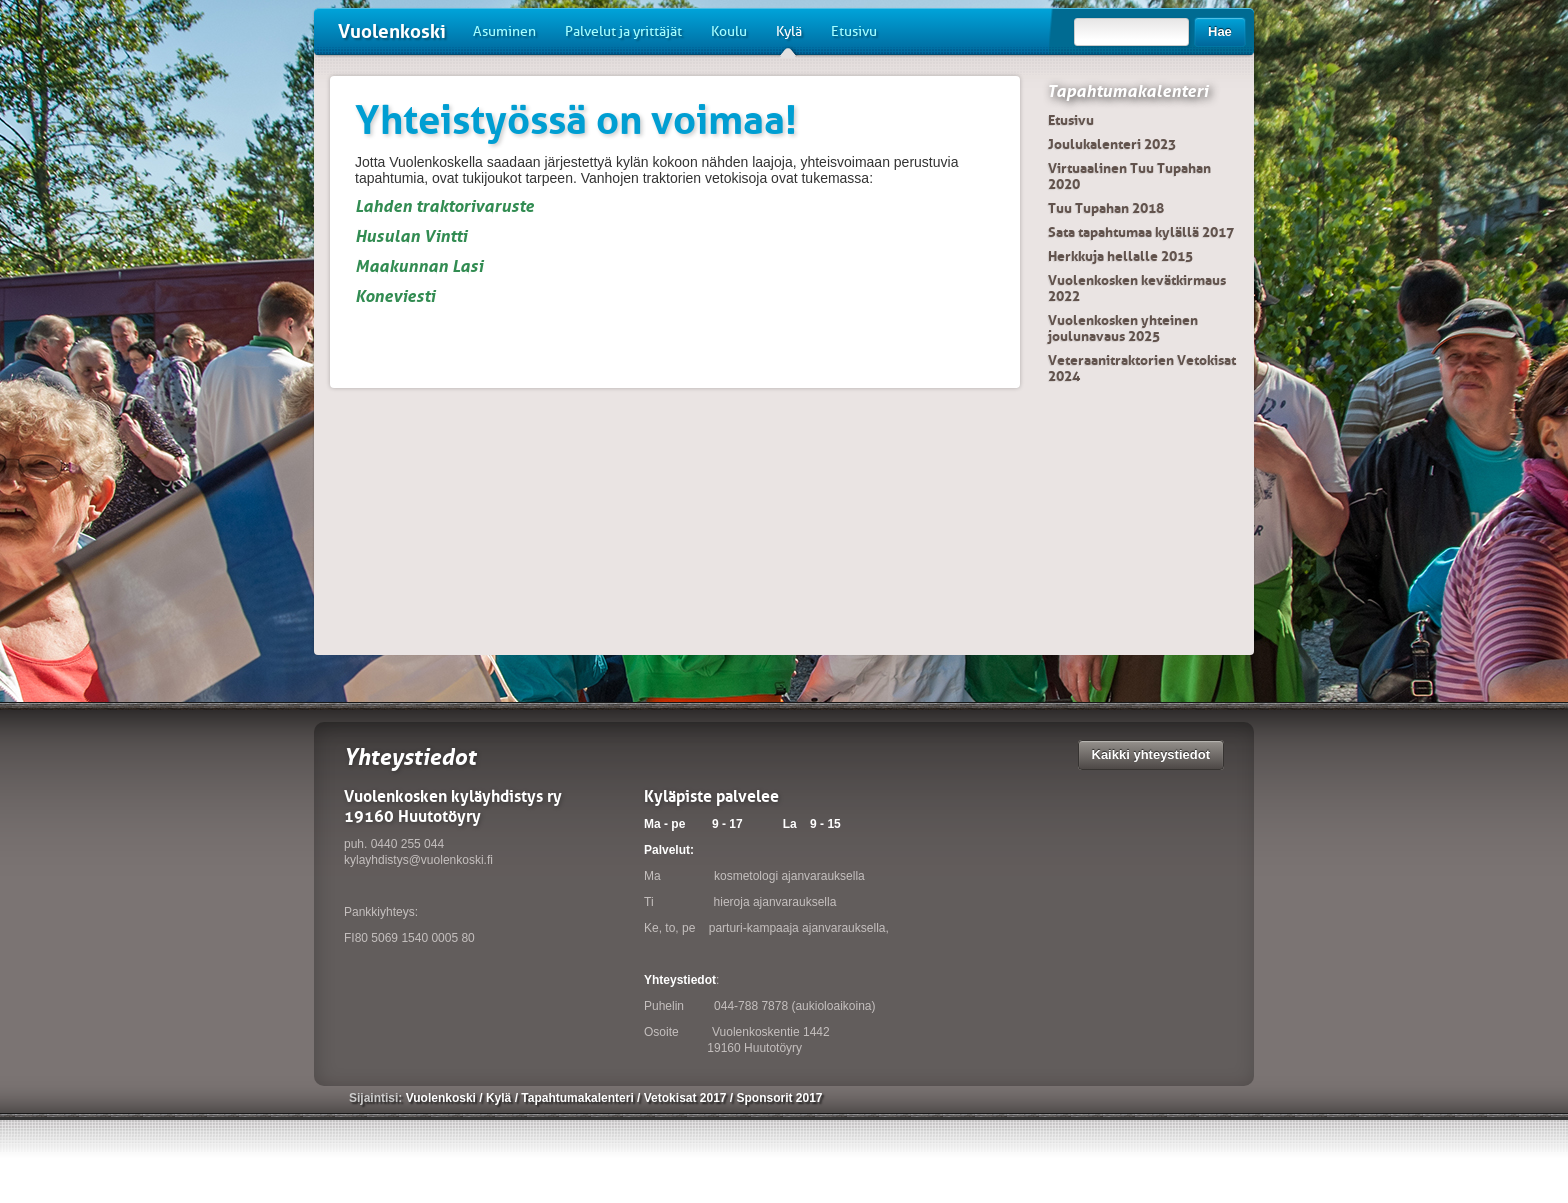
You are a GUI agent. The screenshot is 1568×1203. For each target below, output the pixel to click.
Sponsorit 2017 (780, 1098)
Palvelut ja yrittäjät (623, 31)
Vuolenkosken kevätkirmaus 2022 (1137, 288)
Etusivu (854, 31)
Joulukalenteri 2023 (1112, 144)
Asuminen (504, 31)
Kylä (789, 39)
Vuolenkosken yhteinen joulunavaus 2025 (1123, 328)
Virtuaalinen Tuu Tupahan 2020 (1129, 176)
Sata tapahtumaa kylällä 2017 (1141, 232)
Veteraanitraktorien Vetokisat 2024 (1142, 368)
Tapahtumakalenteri (1127, 91)
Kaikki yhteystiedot (1151, 754)
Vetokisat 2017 (687, 1098)
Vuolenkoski (392, 31)
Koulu (729, 31)
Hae (1220, 31)
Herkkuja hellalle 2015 (1120, 256)
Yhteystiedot (680, 980)
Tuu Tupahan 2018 (1106, 208)
